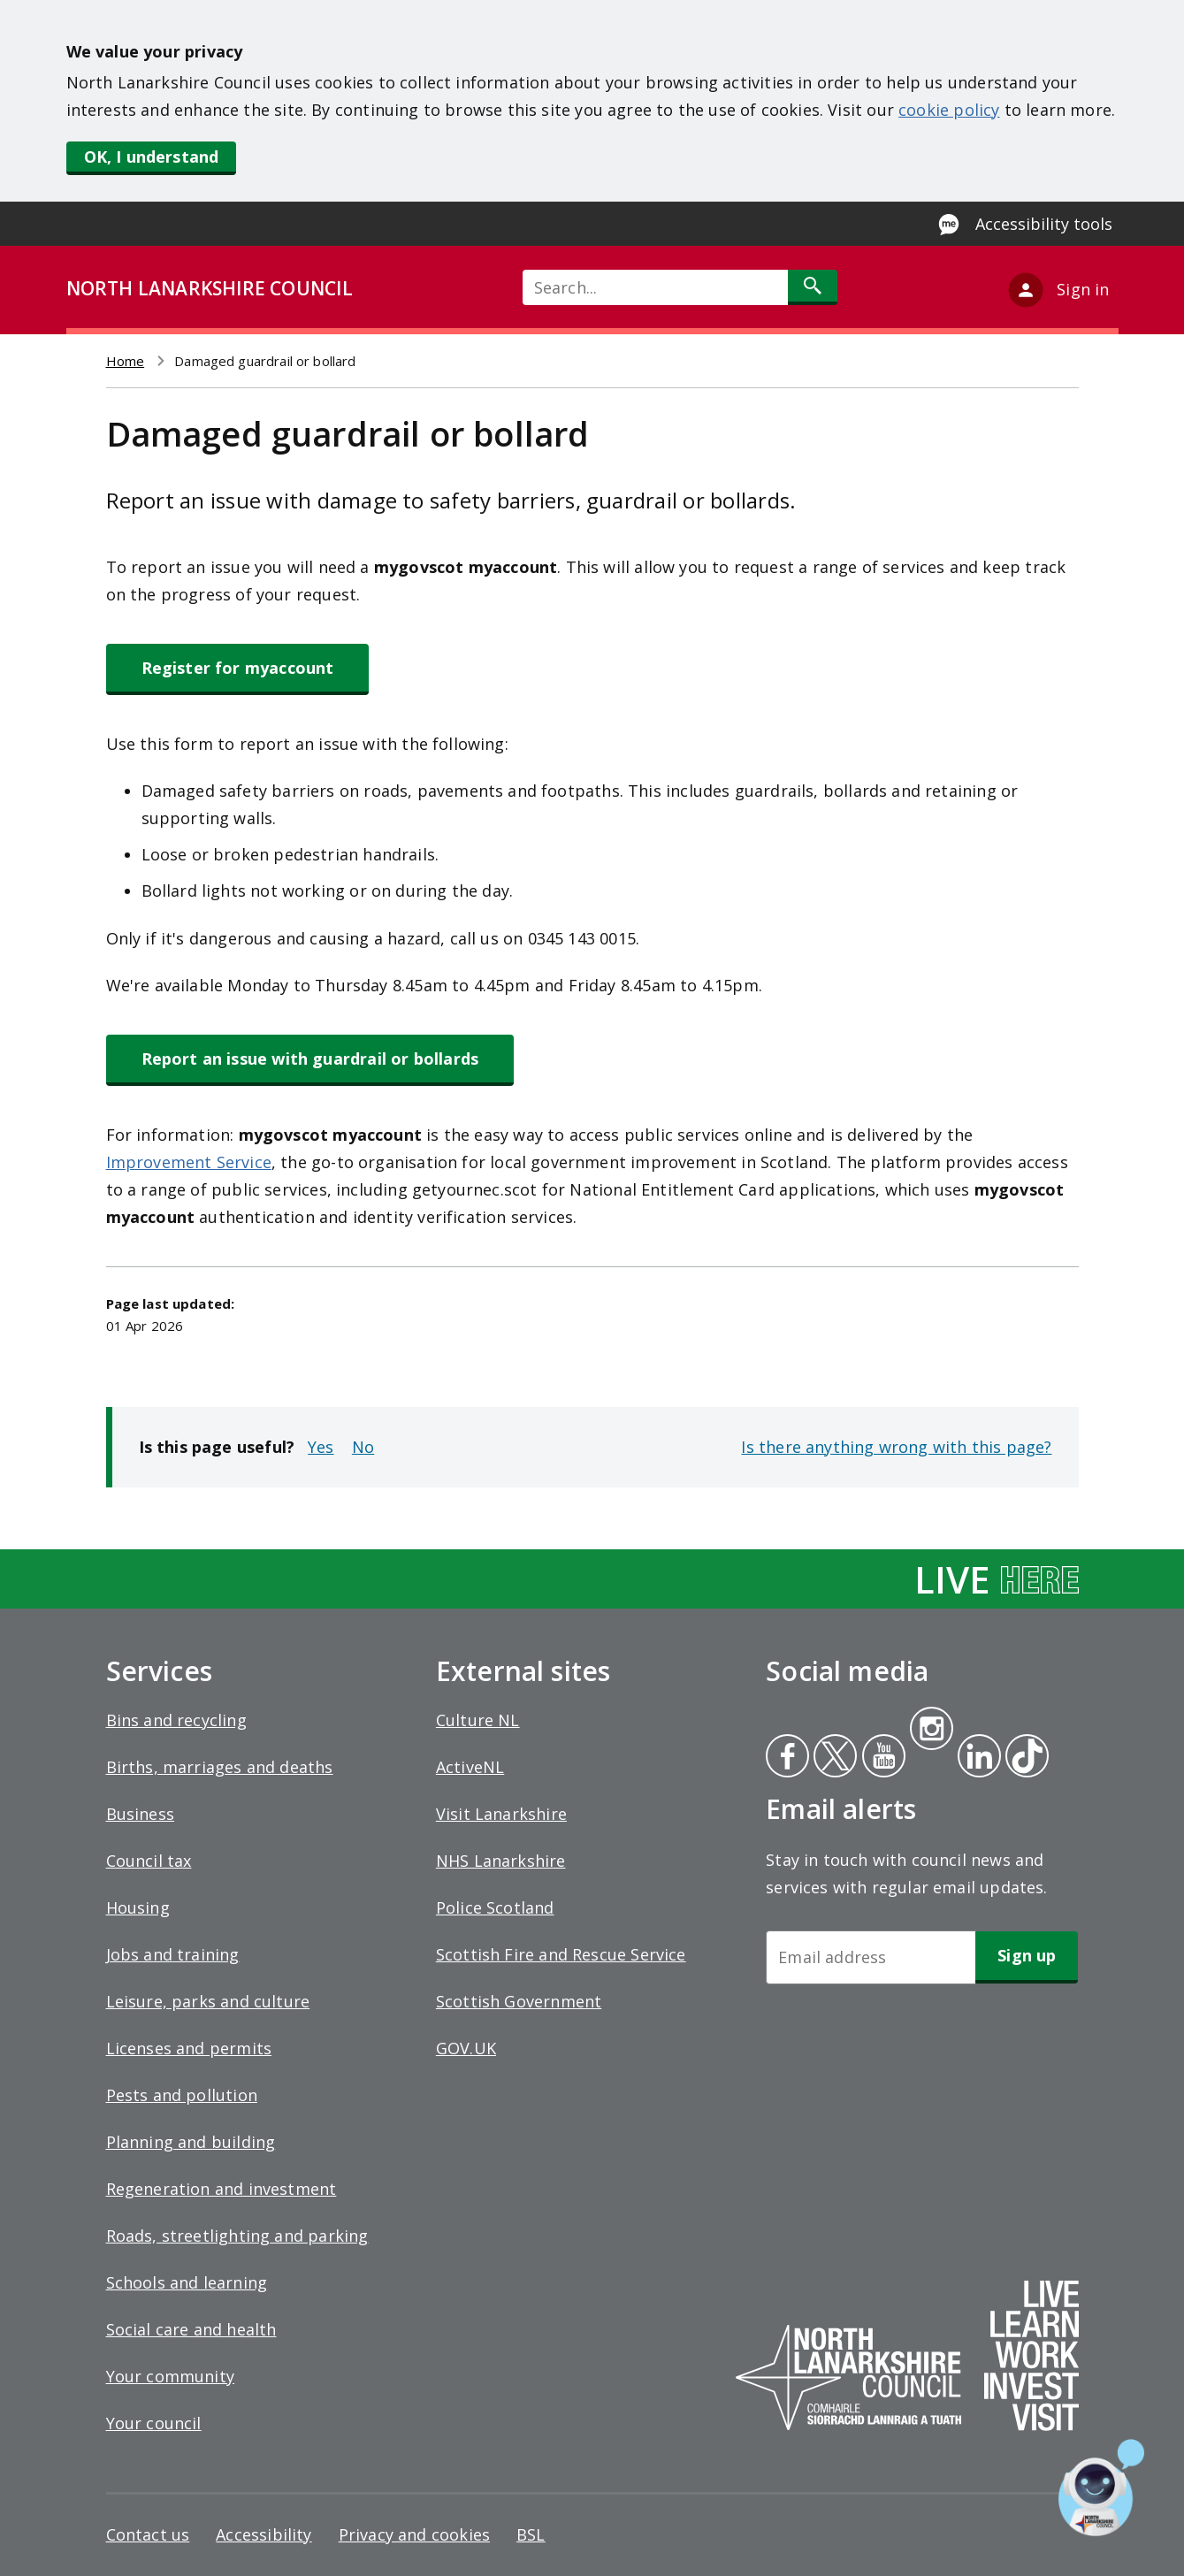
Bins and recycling (176, 1720)
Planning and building (191, 2141)
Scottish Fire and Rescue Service (561, 1954)
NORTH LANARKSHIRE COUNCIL (209, 288)
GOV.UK (466, 2048)
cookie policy (948, 109)
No (363, 1446)
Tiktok (1023, 1758)
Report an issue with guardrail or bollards (310, 1058)
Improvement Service (188, 1162)
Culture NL (478, 1720)
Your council (154, 2423)
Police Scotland (495, 1907)
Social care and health (191, 2329)
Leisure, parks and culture (208, 2001)
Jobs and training (173, 1954)
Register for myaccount (237, 667)
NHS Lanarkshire (501, 1860)
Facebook (787, 1758)
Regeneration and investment (221, 2188)
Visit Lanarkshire (501, 1813)
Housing (138, 1907)
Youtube (882, 1758)
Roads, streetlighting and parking (237, 2235)
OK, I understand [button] (151, 156)
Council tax (149, 1860)
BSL (531, 2534)
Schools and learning (187, 2282)
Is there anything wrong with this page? (896, 1446)
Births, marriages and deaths (219, 1766)
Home (125, 361)
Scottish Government (518, 2001)
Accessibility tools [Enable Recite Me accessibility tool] (1043, 223)
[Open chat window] (1101, 2487)
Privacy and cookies (414, 2534)
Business (140, 1813)
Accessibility (263, 2534)
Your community (170, 2376)
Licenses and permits (189, 2048)
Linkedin (976, 1758)
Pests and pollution (181, 2095)
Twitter (833, 1758)
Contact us (148, 2534)
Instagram (931, 1730)
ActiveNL (470, 1766)
